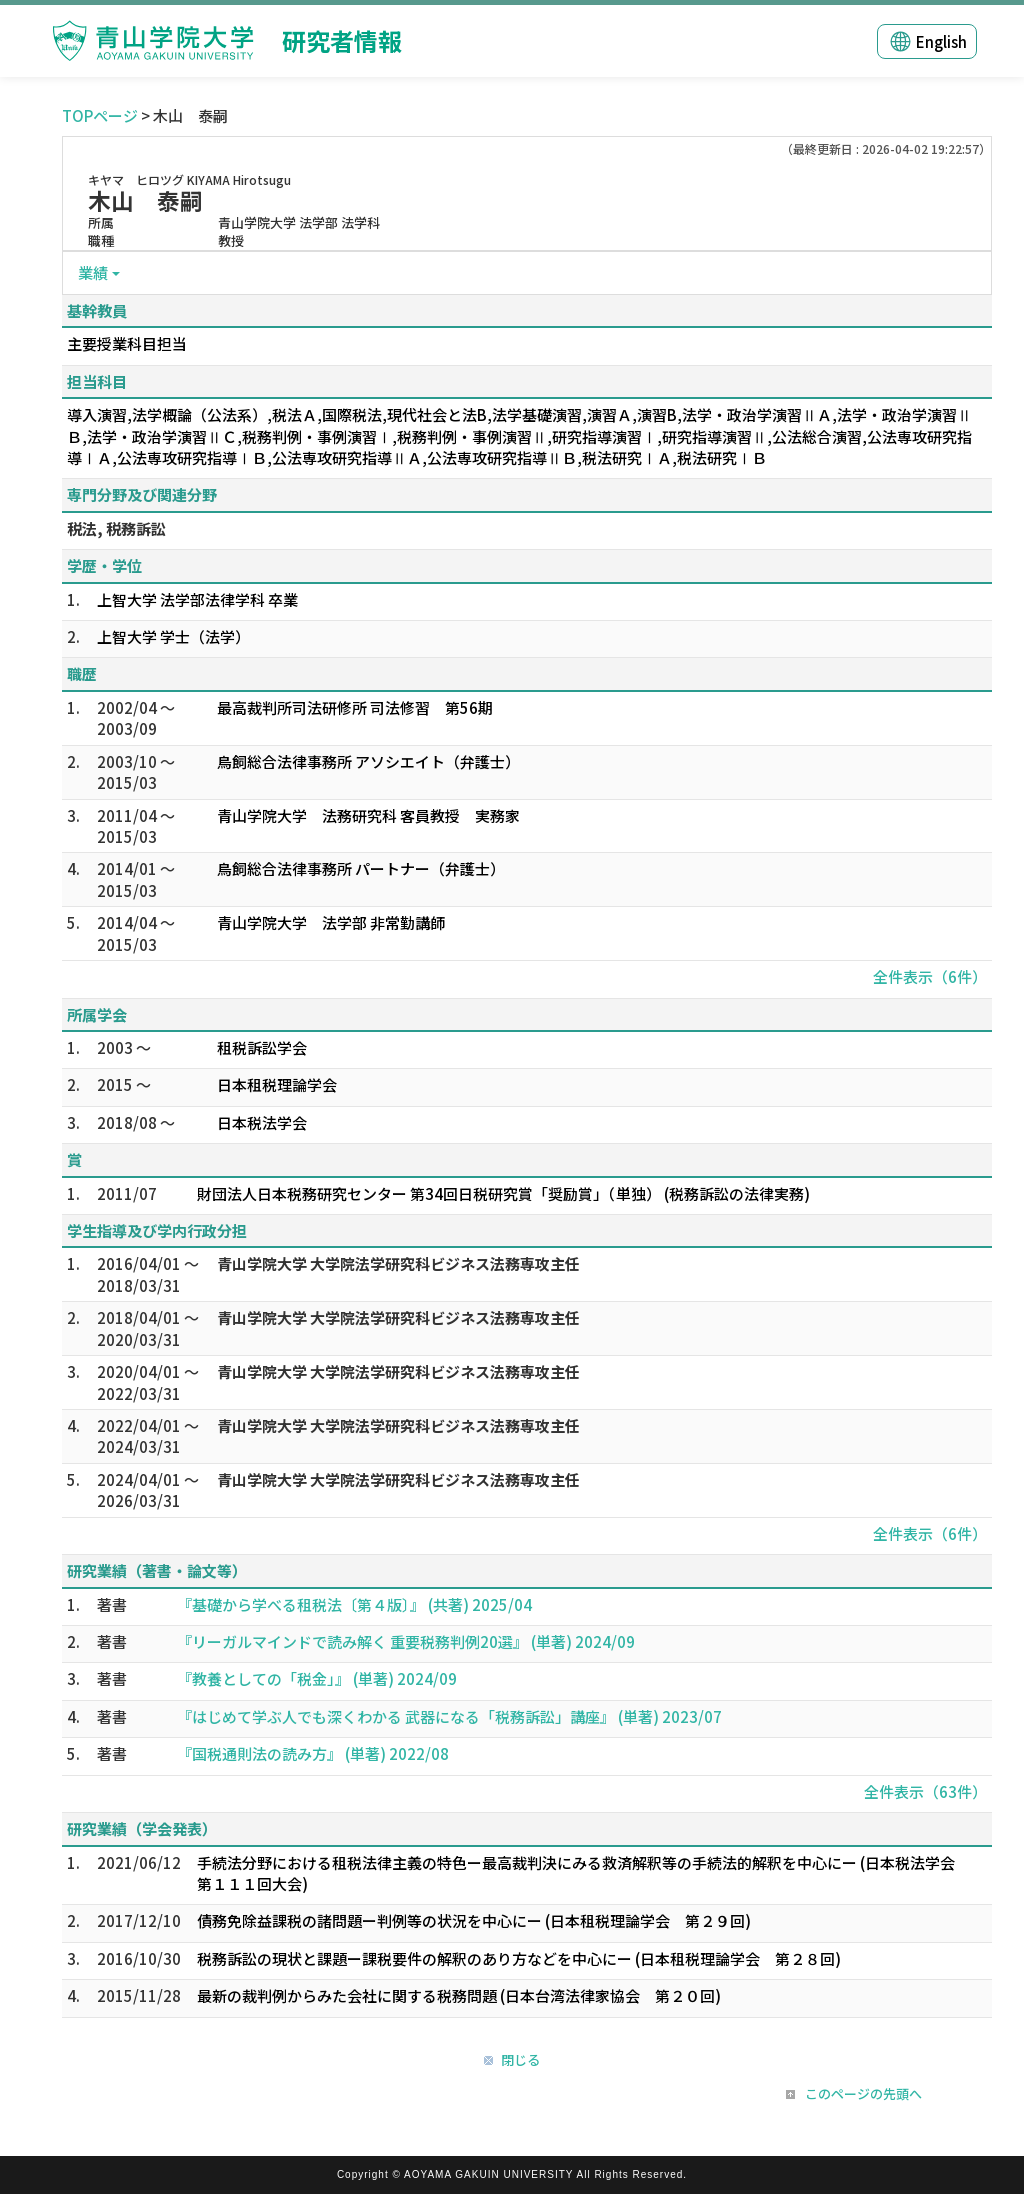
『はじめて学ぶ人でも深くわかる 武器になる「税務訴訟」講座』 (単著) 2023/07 (449, 1716)
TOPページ (100, 115)
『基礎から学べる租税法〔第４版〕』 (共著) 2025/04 (354, 1604)
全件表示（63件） (925, 1791)
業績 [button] (93, 272)
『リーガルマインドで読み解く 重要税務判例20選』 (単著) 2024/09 (406, 1641)
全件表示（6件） (930, 976)
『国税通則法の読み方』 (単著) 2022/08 (313, 1753)
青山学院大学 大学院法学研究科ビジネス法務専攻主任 (398, 1263)
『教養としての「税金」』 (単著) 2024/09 (317, 1678)
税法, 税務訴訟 (116, 528)
